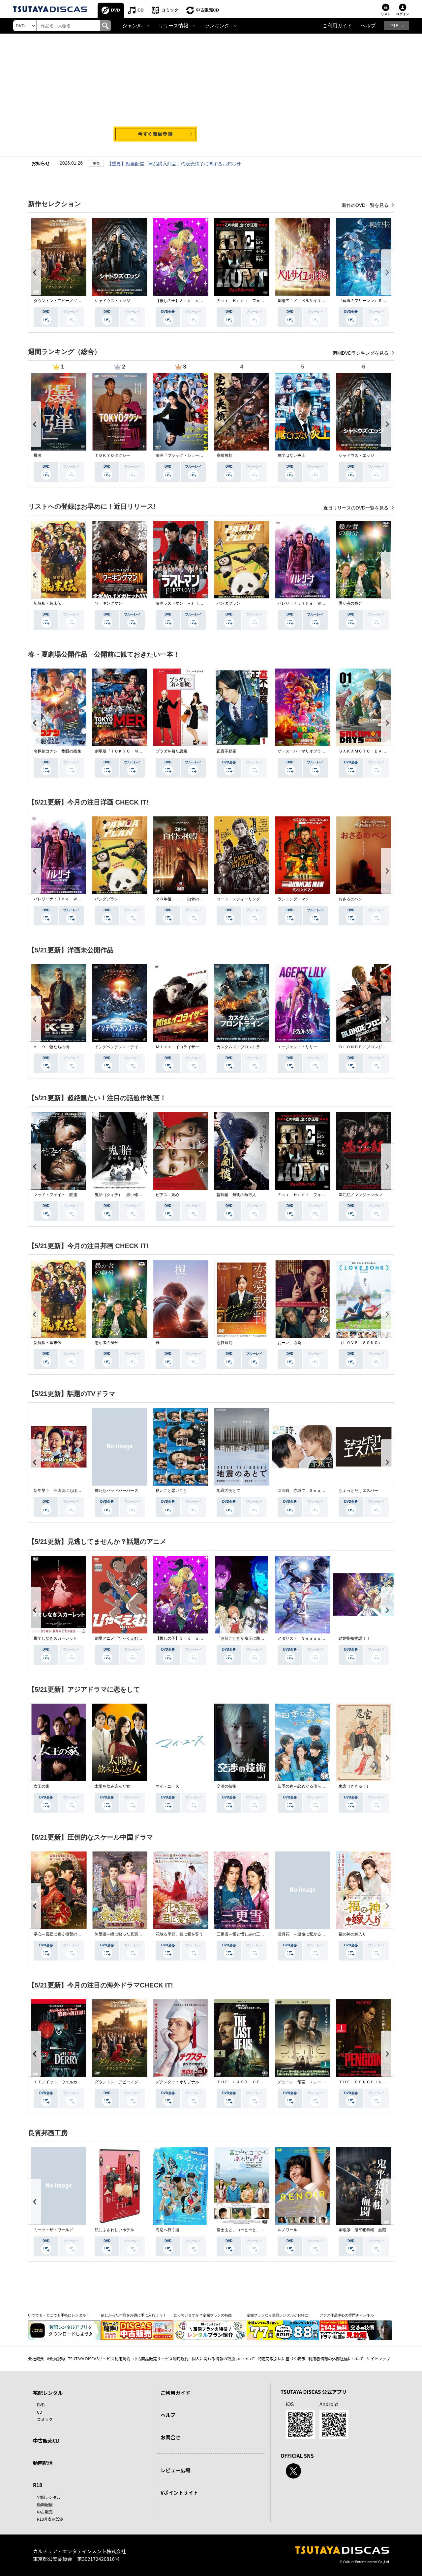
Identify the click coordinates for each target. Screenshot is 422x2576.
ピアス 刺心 (167, 1194)
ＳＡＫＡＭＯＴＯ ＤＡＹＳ (364, 751)
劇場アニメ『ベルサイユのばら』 (307, 300)
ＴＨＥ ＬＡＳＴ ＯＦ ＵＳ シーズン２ (256, 2082)
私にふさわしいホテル (114, 2230)
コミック (169, 10)
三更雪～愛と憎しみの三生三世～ (246, 1934)
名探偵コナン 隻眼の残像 (57, 751)
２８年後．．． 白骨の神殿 (181, 899)
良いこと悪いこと (171, 1490)
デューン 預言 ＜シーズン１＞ (307, 2082)
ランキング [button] (217, 25)
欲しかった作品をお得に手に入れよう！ (133, 2315)
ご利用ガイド (337, 25)
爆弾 (38, 455)
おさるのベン (350, 899)
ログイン (402, 14)
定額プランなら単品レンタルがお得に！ (279, 2315)
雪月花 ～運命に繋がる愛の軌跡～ (309, 1934)
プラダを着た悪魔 (171, 751)
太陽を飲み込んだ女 (112, 1786)
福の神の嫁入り (352, 1934)
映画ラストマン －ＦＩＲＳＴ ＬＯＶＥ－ (195, 603)
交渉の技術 (226, 1786)
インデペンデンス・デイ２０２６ (124, 1047)
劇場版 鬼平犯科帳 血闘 (362, 2230)
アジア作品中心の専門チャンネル (346, 2315)
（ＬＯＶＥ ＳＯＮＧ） (360, 1342)
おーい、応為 (289, 1342)
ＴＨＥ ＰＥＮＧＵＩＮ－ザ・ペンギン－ (376, 2082)
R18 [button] (393, 25)
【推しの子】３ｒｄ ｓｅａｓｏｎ (187, 300)
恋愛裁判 (224, 1342)
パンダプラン (228, 603)
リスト (386, 14)
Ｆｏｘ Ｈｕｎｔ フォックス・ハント (252, 300)
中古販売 (45, 2511)
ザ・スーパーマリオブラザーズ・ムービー (315, 751)
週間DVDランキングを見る (361, 353)
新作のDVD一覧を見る (366, 205)
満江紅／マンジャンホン (360, 1194)
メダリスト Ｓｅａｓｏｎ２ (303, 1638)
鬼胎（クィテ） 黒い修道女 (120, 1194)
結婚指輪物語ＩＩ (354, 1638)
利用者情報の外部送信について (336, 2358)
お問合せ (170, 2437)
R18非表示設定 (50, 2519)
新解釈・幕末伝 (47, 603)
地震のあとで (228, 1490)
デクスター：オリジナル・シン (183, 2082)
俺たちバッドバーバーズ (116, 1490)
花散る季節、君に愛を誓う (179, 1934)
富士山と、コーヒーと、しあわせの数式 (252, 2230)
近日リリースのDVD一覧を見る (356, 507)
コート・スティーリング (238, 899)
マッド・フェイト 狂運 (55, 1194)
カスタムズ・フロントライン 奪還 (248, 1047)
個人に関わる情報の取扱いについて (223, 2358)
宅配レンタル (49, 2497)
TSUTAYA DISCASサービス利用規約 (99, 2358)
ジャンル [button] (132, 25)
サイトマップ (378, 2358)
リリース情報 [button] (173, 25)
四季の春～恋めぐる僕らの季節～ (307, 1786)
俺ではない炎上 (291, 455)
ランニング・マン (293, 899)
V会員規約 (56, 2358)
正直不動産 (226, 751)
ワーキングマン (108, 603)
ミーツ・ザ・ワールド (53, 2230)
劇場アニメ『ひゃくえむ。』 (120, 1638)
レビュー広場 (175, 2470)
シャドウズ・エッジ (112, 300)
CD (140, 10)
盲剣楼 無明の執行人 (236, 1194)
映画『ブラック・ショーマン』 (183, 455)
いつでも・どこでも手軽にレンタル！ (59, 2315)
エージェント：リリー (297, 1047)
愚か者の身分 (350, 603)
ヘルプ (368, 25)
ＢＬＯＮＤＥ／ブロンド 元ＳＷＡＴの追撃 (378, 1047)
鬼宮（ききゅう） (354, 1786)
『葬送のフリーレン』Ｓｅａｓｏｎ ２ (374, 300)
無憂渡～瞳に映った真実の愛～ (122, 1934)
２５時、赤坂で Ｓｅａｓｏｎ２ (307, 1490)
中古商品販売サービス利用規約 (161, 2358)
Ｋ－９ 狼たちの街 (51, 1047)
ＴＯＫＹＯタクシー (112, 455)
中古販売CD (207, 10)
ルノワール (287, 2230)
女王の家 (41, 1786)
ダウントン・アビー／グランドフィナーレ (71, 300)
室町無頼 (224, 455)
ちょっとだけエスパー (358, 1490)
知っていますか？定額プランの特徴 (203, 2315)
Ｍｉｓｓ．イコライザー (177, 1047)
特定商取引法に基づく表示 (281, 2358)
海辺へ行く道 (167, 2230)
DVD (115, 10)
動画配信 (43, 2462)
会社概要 (36, 2358)
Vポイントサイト (179, 2492)
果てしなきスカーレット (55, 1638)
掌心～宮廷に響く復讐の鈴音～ (61, 1934)
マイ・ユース (167, 1786)
